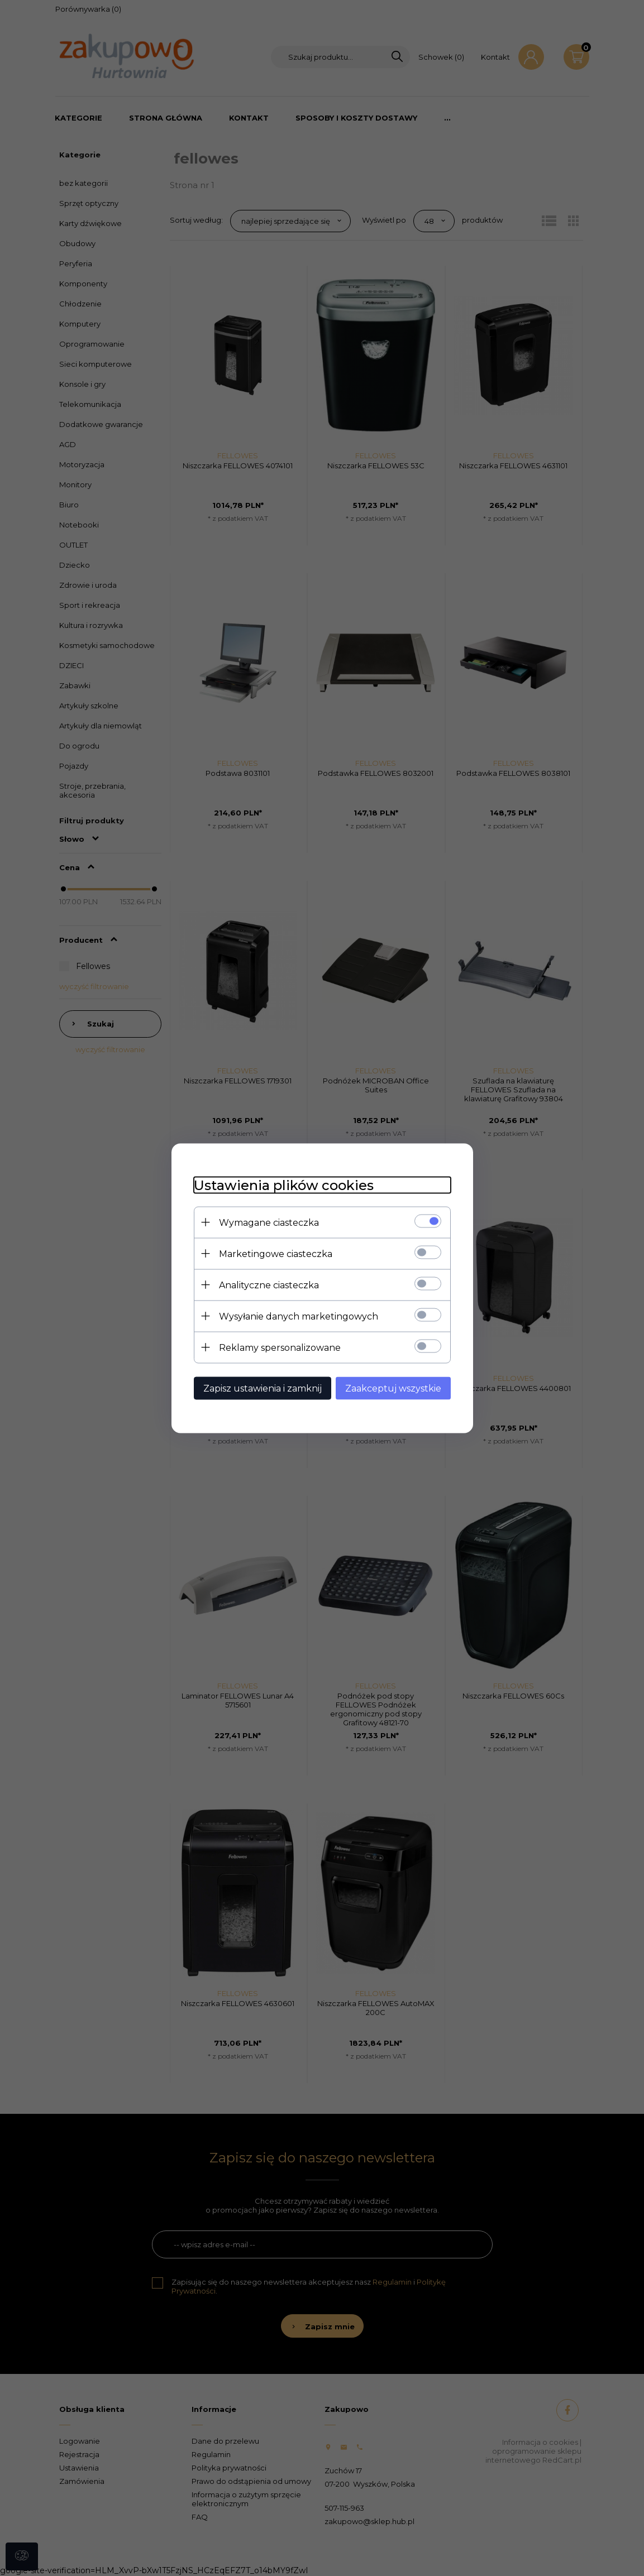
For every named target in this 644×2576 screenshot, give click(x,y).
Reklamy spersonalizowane (280, 1347)
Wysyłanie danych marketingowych (298, 1316)
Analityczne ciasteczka (269, 1284)
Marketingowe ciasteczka (275, 1253)
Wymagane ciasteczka (269, 1222)
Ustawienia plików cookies (284, 1185)
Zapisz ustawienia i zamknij (262, 1388)
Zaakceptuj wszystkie (393, 1388)
